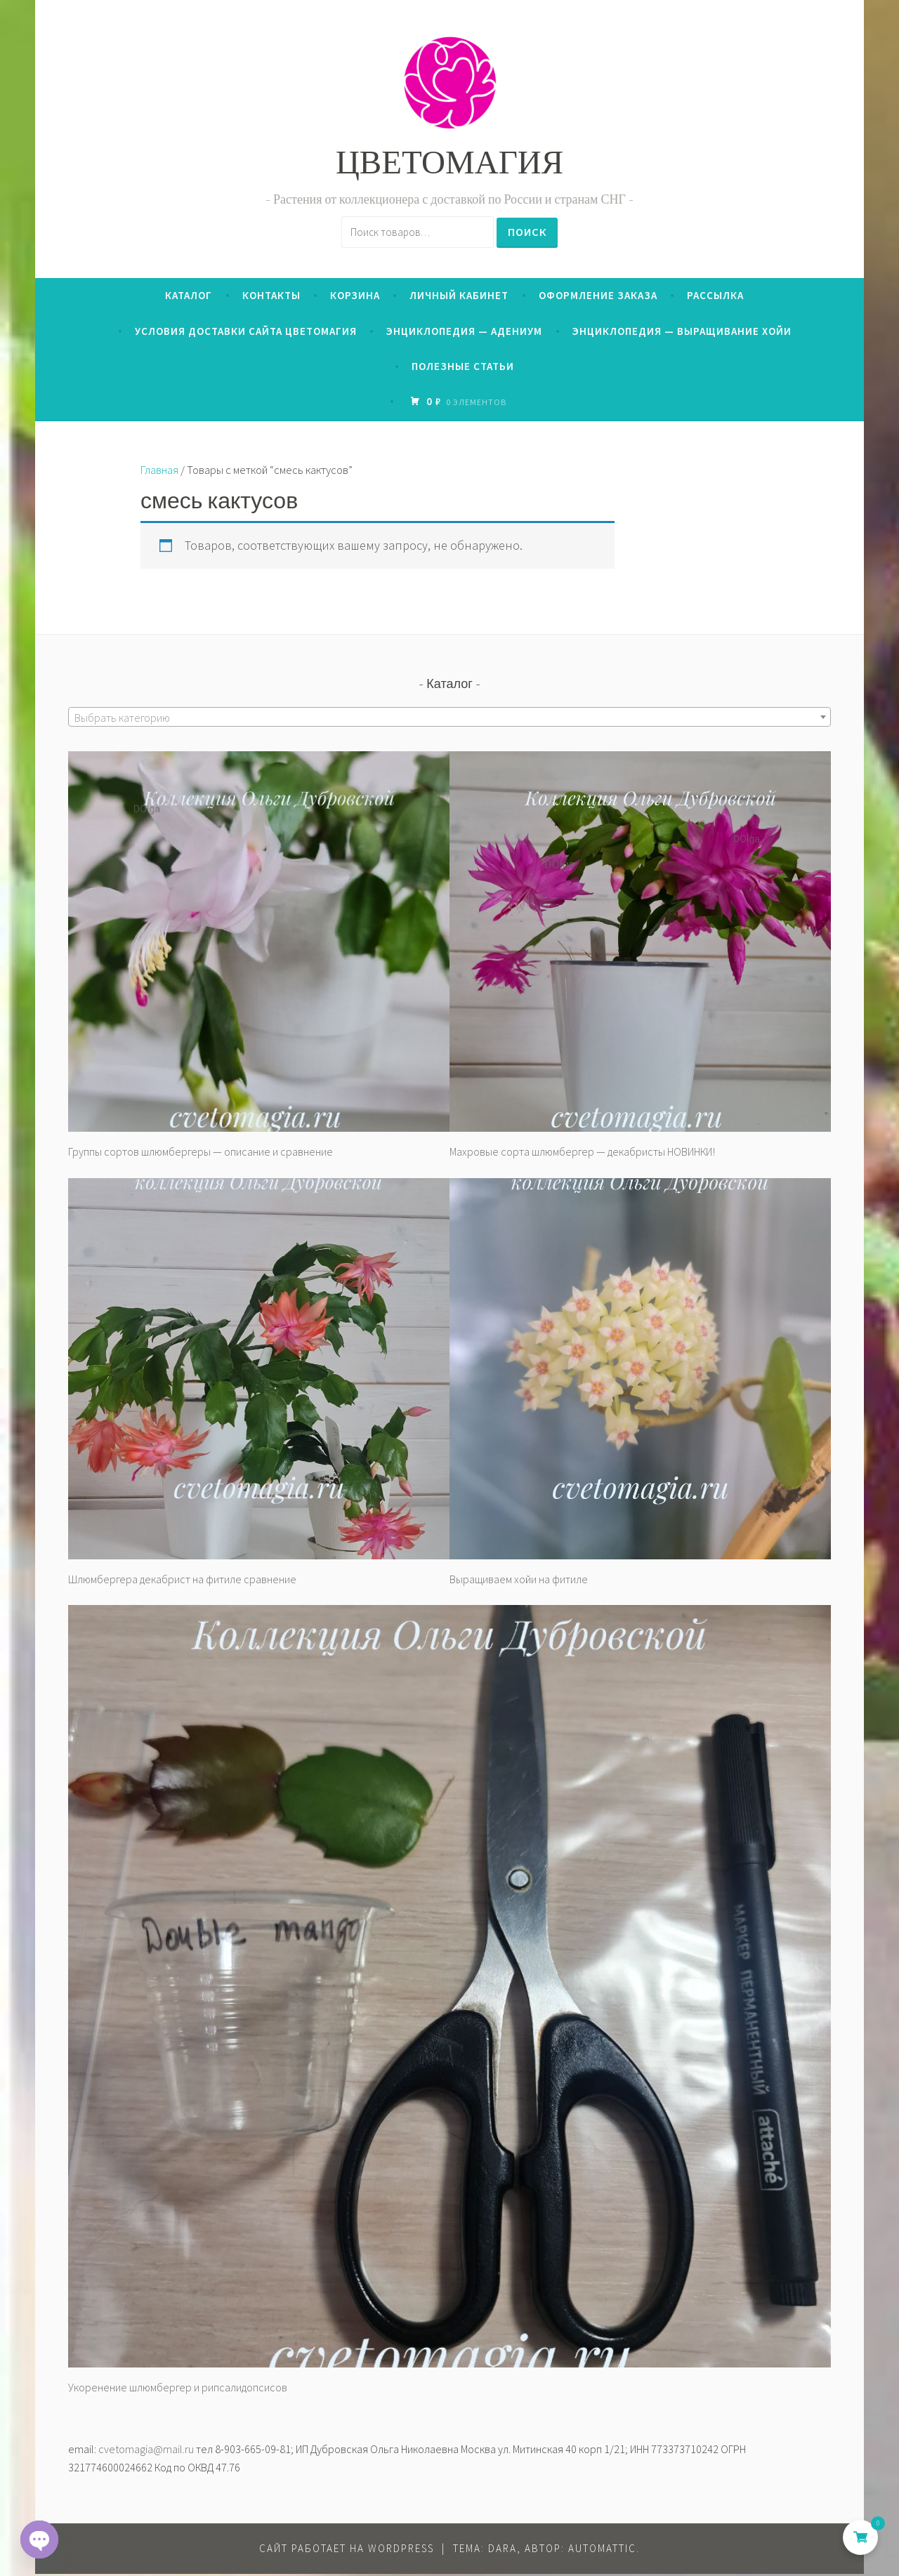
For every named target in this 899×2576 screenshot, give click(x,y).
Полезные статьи (463, 367)
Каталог (188, 297)
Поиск (527, 231)
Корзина (355, 297)
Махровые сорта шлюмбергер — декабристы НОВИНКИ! (582, 1154)
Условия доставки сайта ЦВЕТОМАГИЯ (246, 332)
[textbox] (449, 719)
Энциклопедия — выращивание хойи (682, 332)
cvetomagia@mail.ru (146, 2450)
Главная (159, 472)
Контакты (271, 297)
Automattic (602, 2550)
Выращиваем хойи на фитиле (519, 1580)
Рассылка (715, 297)
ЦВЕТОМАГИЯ (449, 166)
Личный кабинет (458, 297)
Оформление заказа (598, 297)
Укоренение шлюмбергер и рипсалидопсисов (177, 2389)
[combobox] (449, 719)
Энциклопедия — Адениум (464, 332)
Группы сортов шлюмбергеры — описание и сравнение (200, 1154)
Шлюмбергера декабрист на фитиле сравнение (182, 1580)
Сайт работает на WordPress (346, 2550)
